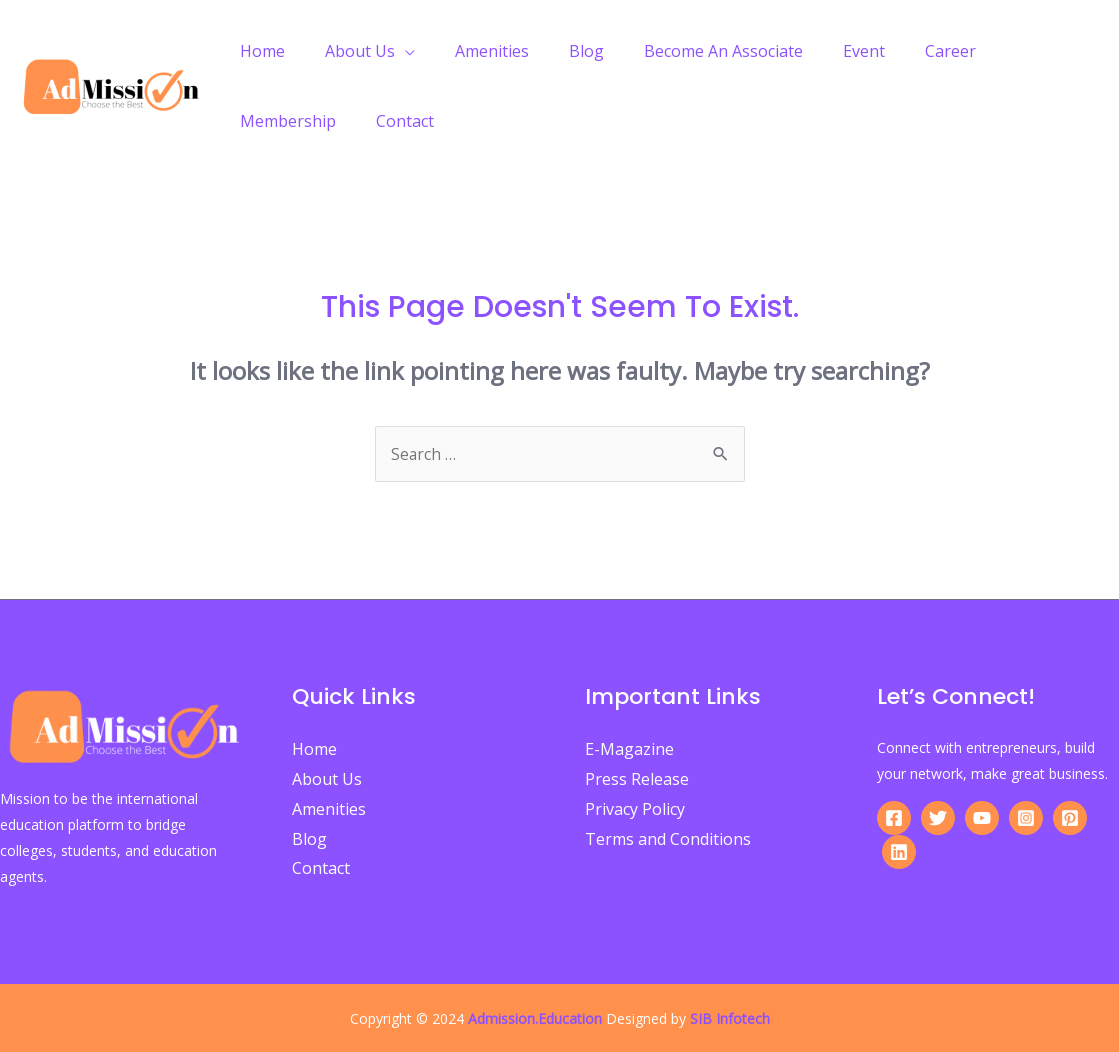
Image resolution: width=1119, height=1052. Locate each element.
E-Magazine (629, 749)
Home (258, 51)
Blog (558, 51)
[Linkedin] (899, 852)
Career (898, 51)
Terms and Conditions (668, 839)
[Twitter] (938, 818)
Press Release (637, 779)
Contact (265, 121)
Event (820, 51)
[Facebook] (894, 818)
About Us (348, 51)
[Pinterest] (1070, 818)
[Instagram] (1026, 818)
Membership (1004, 51)
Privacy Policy (635, 809)
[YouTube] (982, 818)
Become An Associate (687, 51)
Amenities (472, 51)
